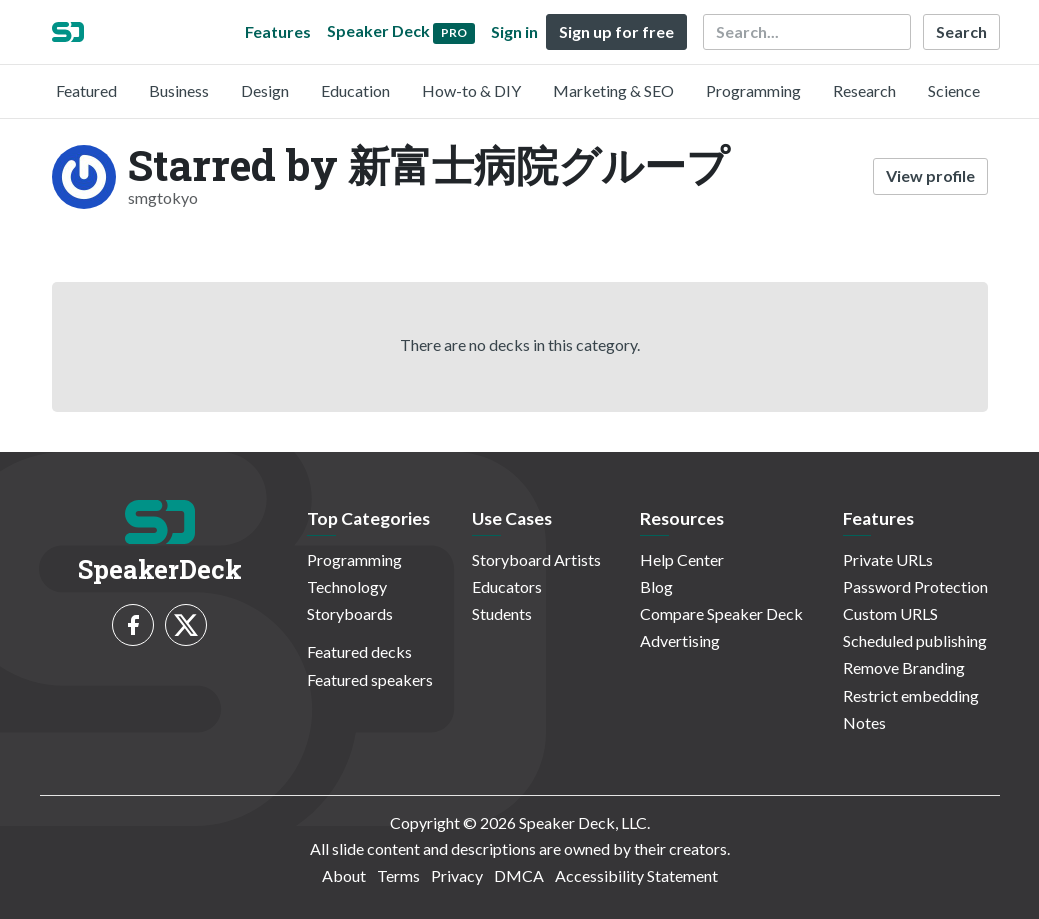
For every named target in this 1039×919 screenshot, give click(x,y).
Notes (864, 722)
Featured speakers (370, 679)
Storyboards (350, 613)
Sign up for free (616, 31)
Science (954, 90)
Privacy (457, 875)
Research (864, 90)
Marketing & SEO (613, 90)
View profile (930, 175)
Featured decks (359, 651)
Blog (656, 586)
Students (502, 613)
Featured (86, 90)
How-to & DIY (471, 90)
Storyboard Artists (536, 559)
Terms (398, 875)
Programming (753, 90)
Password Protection (915, 586)
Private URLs (888, 559)
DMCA (519, 875)
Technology (347, 586)
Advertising (680, 640)
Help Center (682, 559)
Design (265, 90)
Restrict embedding (911, 695)
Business (179, 90)
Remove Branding (904, 667)
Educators (507, 586)
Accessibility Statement (636, 875)
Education (355, 90)
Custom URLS (890, 613)
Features (278, 31)
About (344, 875)
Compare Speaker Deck (721, 613)
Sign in (514, 31)
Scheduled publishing (915, 640)
